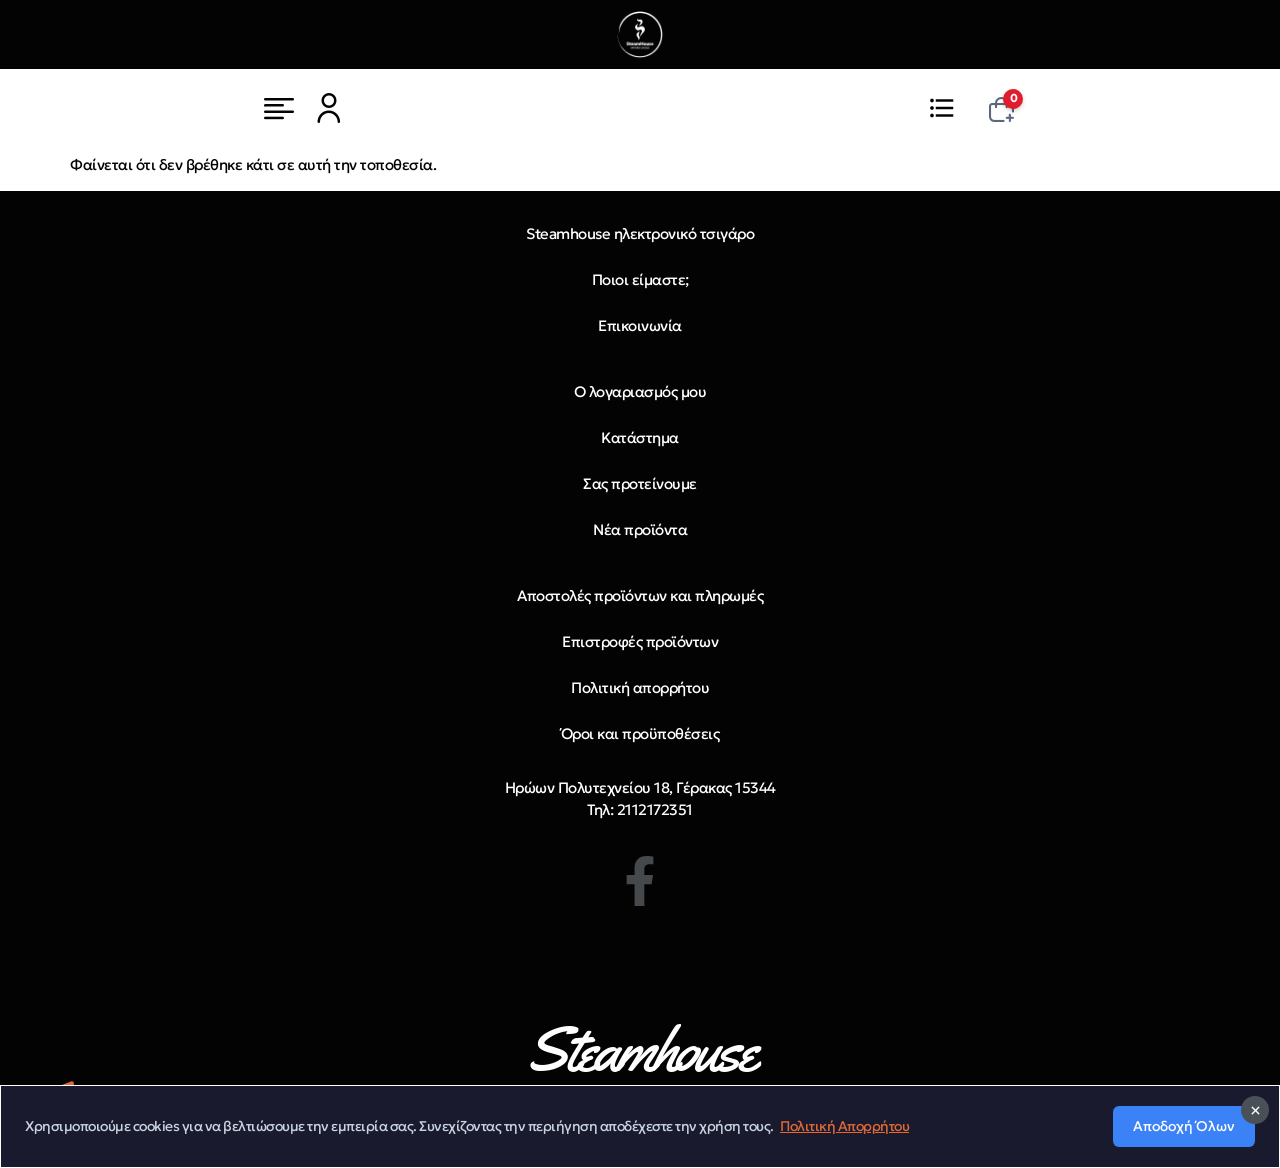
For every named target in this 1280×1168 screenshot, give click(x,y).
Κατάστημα (640, 437)
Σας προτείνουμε (640, 483)
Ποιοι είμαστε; (640, 279)
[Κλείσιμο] (1255, 1140)
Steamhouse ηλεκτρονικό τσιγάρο (640, 233)
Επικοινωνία (640, 325)
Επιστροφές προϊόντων (640, 641)
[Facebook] (640, 881)
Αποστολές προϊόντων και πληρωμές (640, 595)
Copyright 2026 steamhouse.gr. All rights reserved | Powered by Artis (1038, 1110)
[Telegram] (52, 1100)
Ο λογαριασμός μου (640, 391)
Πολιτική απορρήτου (640, 687)
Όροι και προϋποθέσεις (640, 733)
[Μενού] (279, 108)
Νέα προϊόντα (640, 529)
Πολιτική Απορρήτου (844, 1156)
